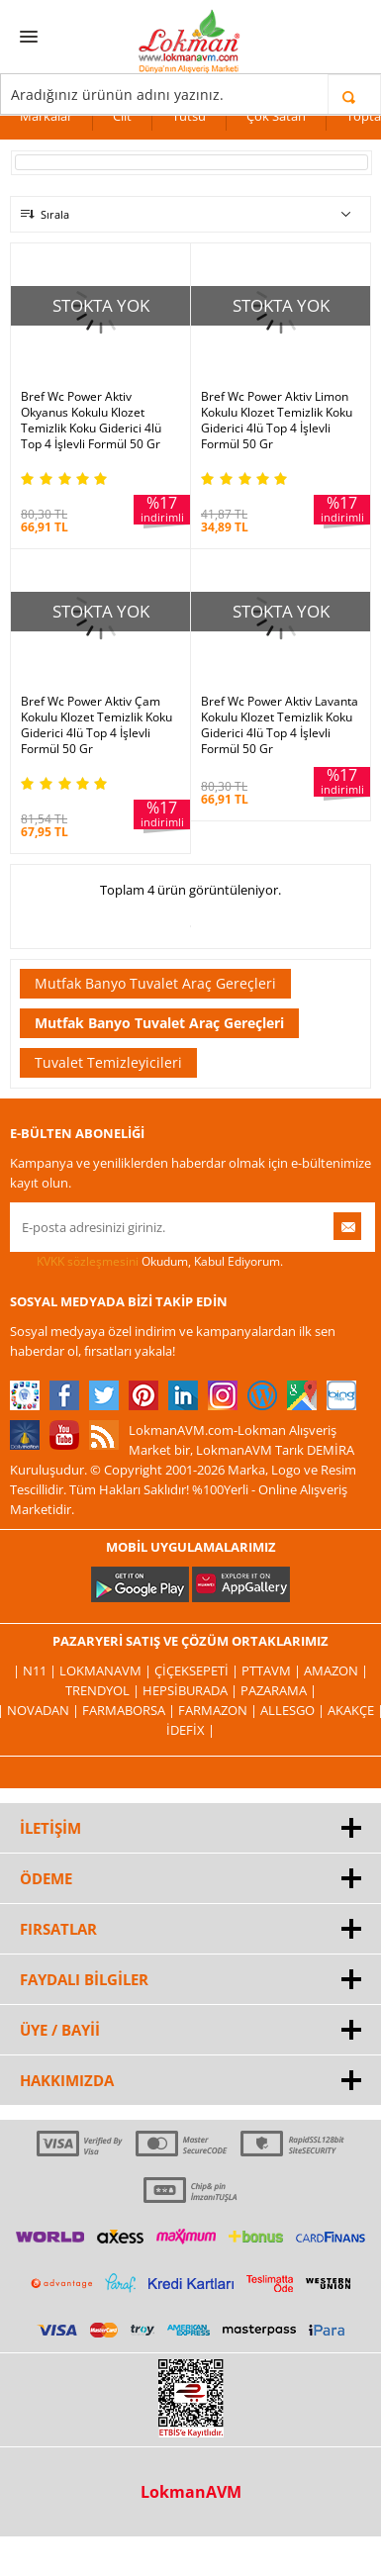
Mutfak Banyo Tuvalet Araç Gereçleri (155, 983)
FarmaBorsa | (130, 1710)
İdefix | (190, 1730)
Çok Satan (276, 116)
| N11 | (36, 1670)
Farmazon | (219, 1710)
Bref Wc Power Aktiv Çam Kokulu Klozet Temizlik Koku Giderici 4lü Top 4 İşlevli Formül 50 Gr (96, 725)
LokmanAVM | (106, 1670)
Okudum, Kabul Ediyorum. (146, 1262)
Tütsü (189, 116)
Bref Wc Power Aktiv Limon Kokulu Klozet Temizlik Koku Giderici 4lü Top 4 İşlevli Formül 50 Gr (276, 420)
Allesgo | (294, 1710)
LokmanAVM (191, 2492)
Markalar (46, 116)
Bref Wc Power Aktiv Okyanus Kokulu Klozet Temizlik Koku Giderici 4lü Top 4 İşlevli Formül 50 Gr (91, 420)
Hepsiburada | (191, 1690)
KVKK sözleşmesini (88, 1261)
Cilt (122, 116)
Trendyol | (104, 1690)
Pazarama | (278, 1690)
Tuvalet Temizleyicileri (108, 1062)
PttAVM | (272, 1670)
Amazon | (336, 1670)
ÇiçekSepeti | (197, 1670)
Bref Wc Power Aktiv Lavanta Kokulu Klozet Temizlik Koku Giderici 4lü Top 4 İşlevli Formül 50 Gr (279, 725)
